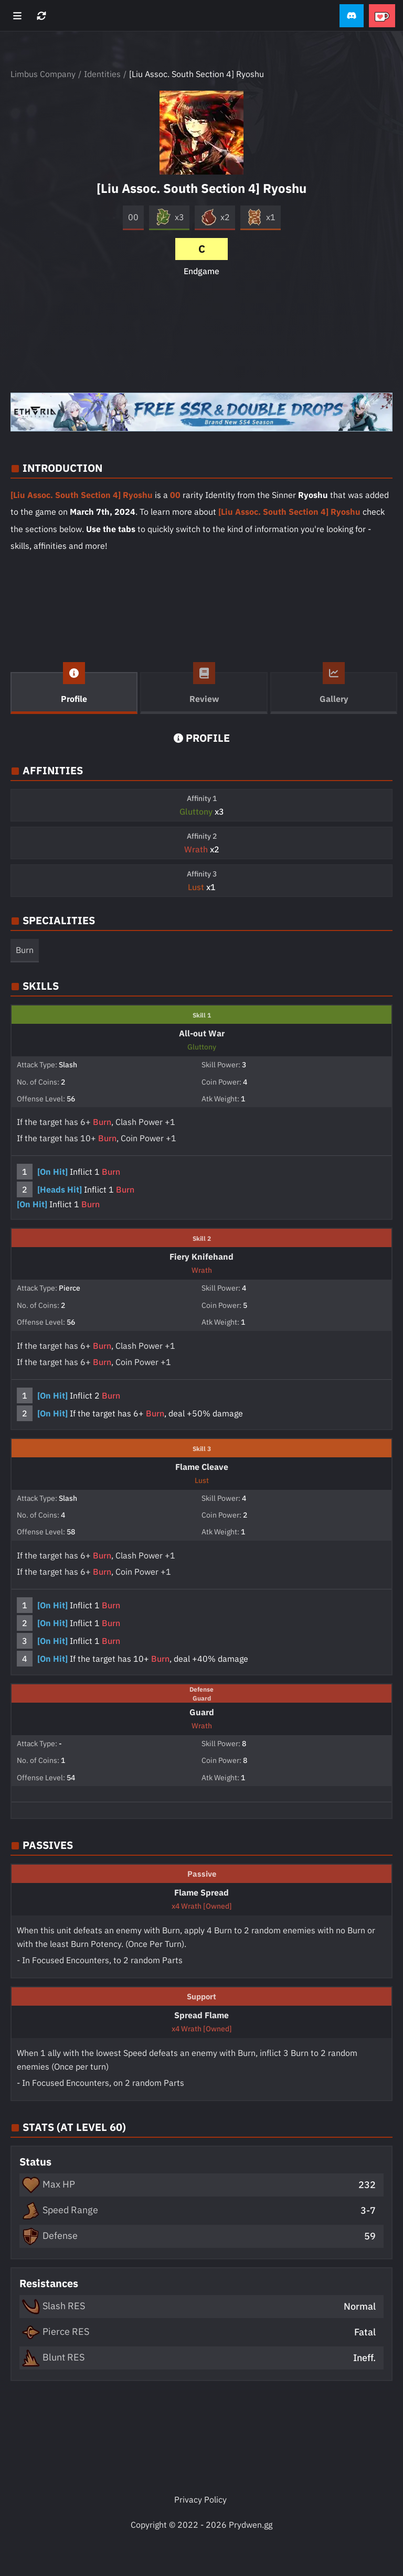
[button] (352, 16)
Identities (102, 74)
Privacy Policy (200, 2499)
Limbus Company (43, 74)
